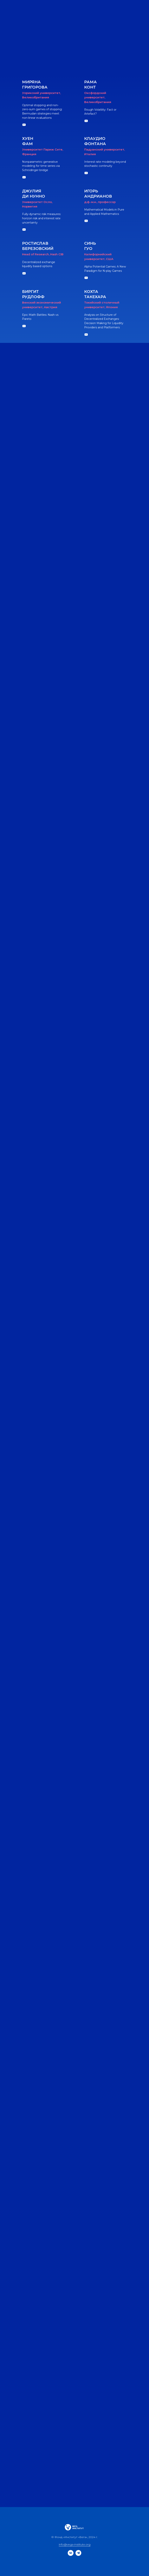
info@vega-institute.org (74, 2544)
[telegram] (78, 2554)
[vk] (71, 2554)
